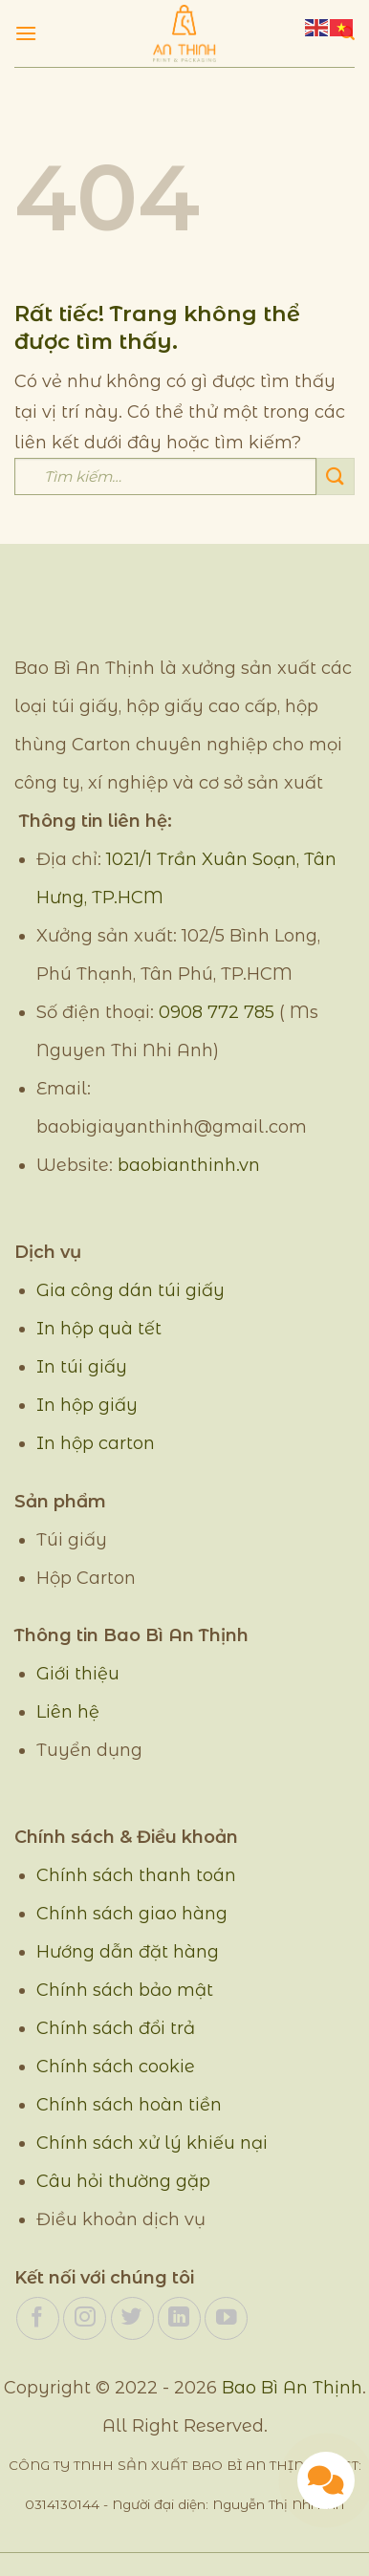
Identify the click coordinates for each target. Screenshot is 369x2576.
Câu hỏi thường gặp (123, 2181)
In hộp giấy (87, 1405)
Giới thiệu (77, 1673)
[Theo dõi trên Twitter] (132, 2318)
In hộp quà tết (99, 1328)
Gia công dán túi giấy (130, 1290)
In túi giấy (81, 1366)
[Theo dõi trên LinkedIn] (179, 2318)
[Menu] (25, 33)
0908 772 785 (216, 1012)
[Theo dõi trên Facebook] (37, 2318)
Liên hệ (67, 1711)
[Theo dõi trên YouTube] (226, 2318)
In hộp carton (95, 1443)
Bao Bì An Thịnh (292, 2387)
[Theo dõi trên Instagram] (84, 2318)
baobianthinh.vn (189, 1165)
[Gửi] (335, 476)
